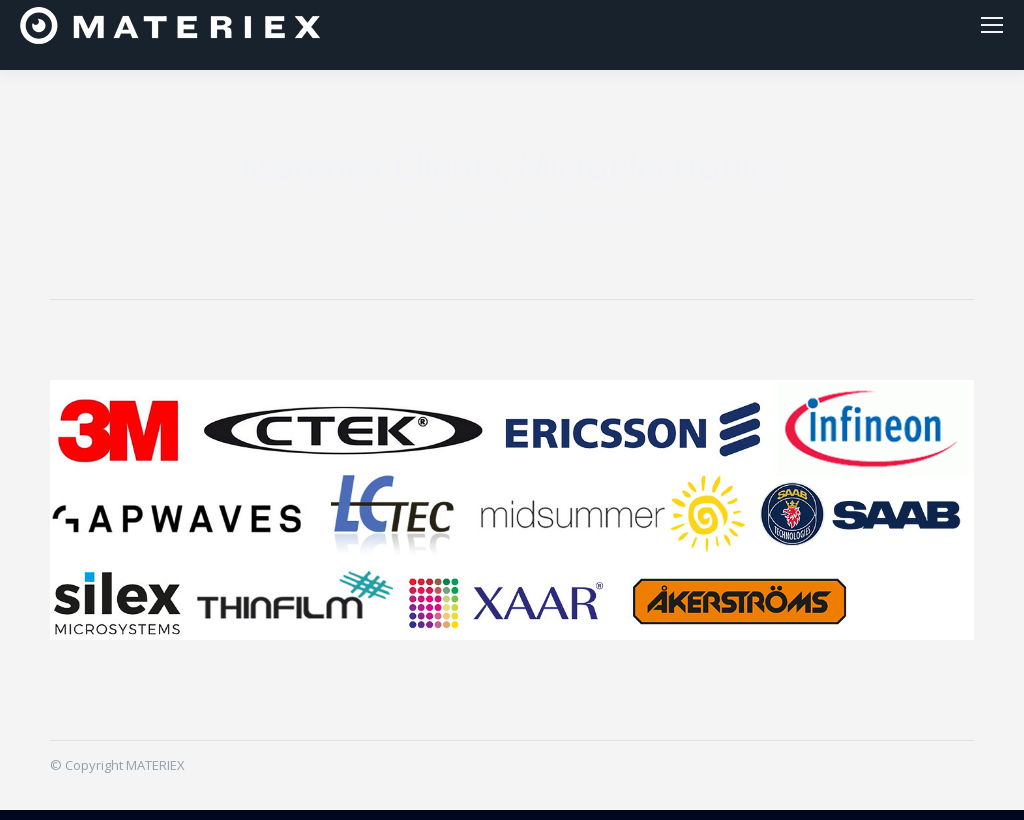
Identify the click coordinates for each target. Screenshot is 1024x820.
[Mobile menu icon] (992, 30)
